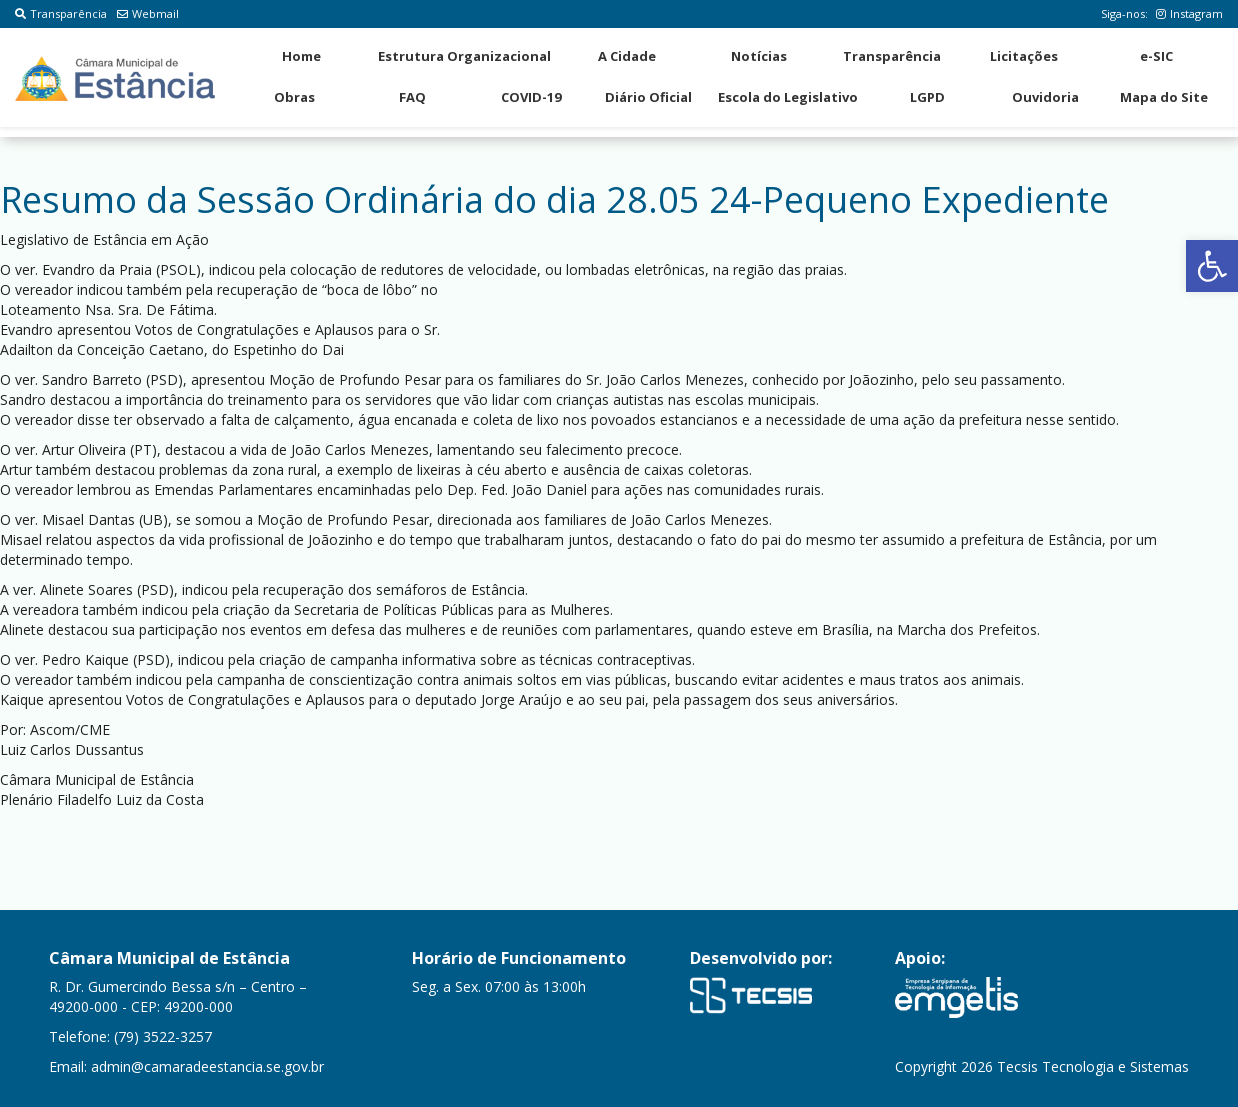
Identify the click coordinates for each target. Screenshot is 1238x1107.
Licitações (1024, 56)
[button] (1212, 266)
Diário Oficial (648, 97)
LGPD (927, 97)
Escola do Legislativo (788, 97)
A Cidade (627, 56)
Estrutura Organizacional (464, 56)
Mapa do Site (1164, 97)
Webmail (148, 13)
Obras (294, 97)
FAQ (412, 97)
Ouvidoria (1045, 97)
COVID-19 (531, 97)
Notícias (759, 56)
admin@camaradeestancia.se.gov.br (207, 1066)
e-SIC (1156, 56)
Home (301, 56)
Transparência (61, 13)
